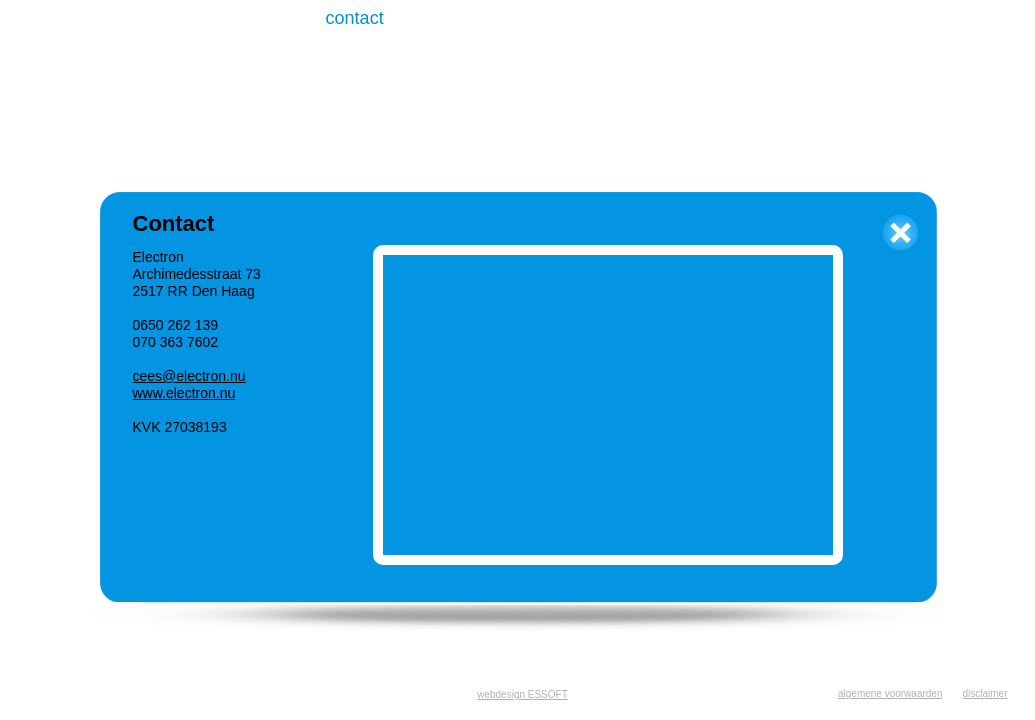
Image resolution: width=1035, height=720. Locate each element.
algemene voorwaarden (890, 693)
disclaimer (984, 693)
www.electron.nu (184, 393)
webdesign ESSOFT (522, 694)
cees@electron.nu (189, 376)
